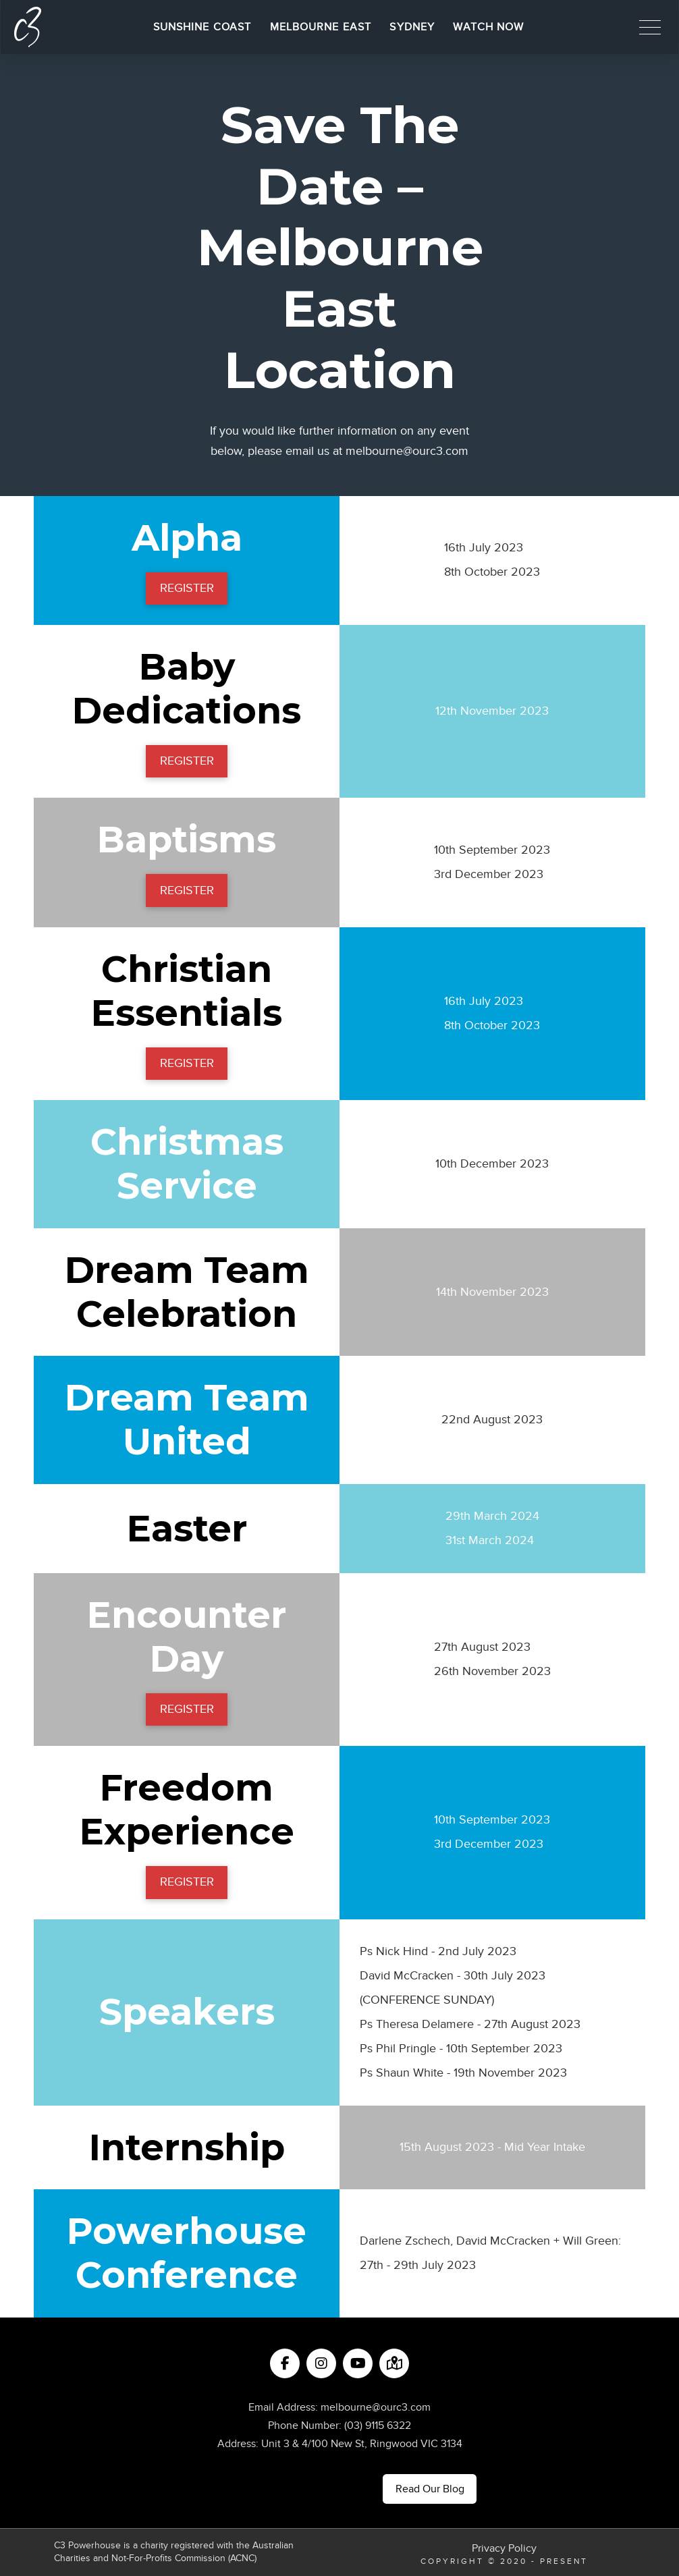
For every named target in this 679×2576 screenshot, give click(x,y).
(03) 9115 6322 (377, 2425)
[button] (650, 27)
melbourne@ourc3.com (407, 451)
